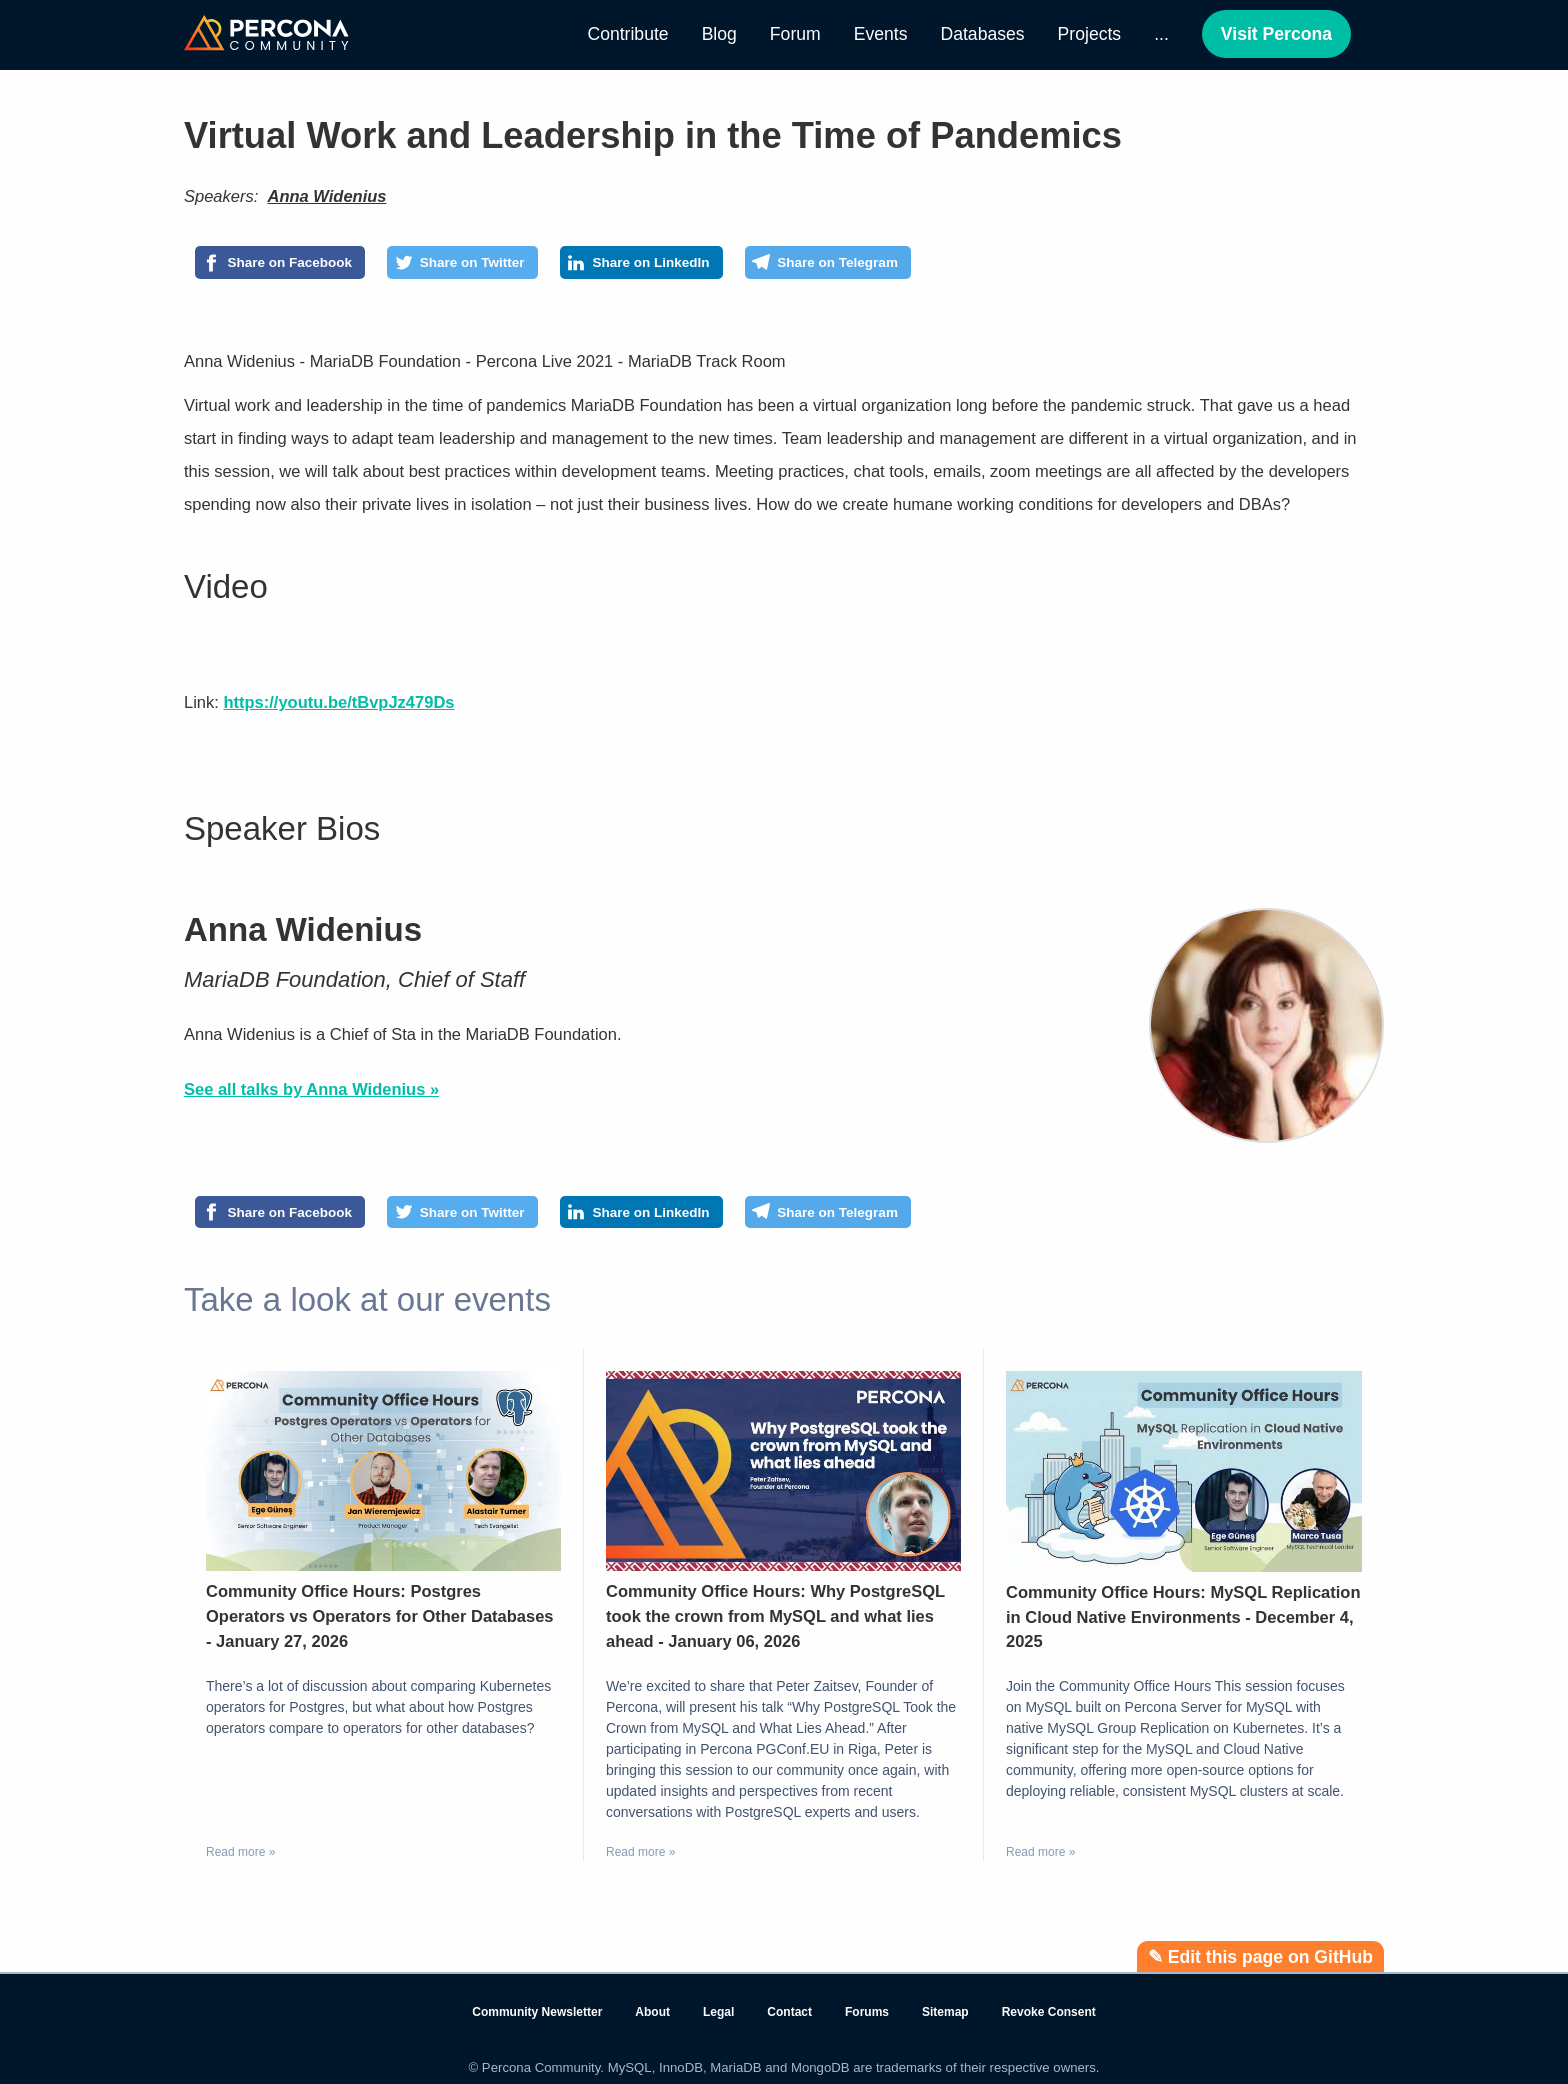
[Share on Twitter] (517, 266)
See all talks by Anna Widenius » (311, 1096)
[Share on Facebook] (299, 266)
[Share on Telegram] (954, 266)
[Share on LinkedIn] (730, 266)
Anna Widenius (326, 196)
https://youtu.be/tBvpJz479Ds (338, 709)
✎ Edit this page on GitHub (1260, 1957)
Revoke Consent (1049, 2013)
